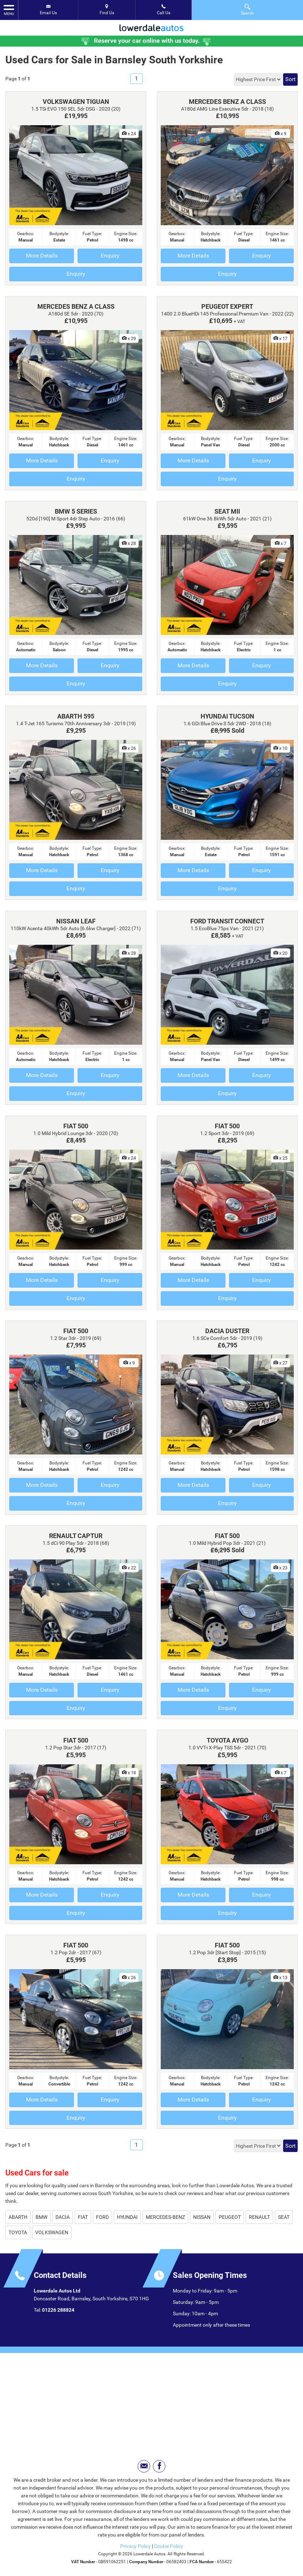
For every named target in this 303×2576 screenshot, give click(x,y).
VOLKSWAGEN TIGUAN (76, 101)
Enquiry (110, 255)
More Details (42, 255)
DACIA (62, 2217)
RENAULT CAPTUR (75, 1535)
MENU (9, 10)
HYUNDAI (127, 2217)
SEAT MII (227, 511)
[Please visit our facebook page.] (159, 2466)
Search (247, 9)
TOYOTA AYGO (227, 1740)
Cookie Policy (168, 2546)
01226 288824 (58, 2310)
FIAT (83, 2217)
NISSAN (202, 2217)
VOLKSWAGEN (51, 2232)
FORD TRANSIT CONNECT (227, 921)
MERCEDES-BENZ (165, 2217)
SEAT (283, 2217)
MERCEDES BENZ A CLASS (227, 101)
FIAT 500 (75, 1126)
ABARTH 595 (75, 716)
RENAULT (259, 2217)
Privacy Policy (135, 2546)
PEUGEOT (230, 2217)
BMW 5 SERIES (76, 511)
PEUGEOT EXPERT (227, 306)
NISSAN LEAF (76, 921)
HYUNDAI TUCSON (227, 716)
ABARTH (18, 2217)
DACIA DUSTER (227, 1331)
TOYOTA (18, 2232)
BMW (41, 2217)
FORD (102, 2217)
